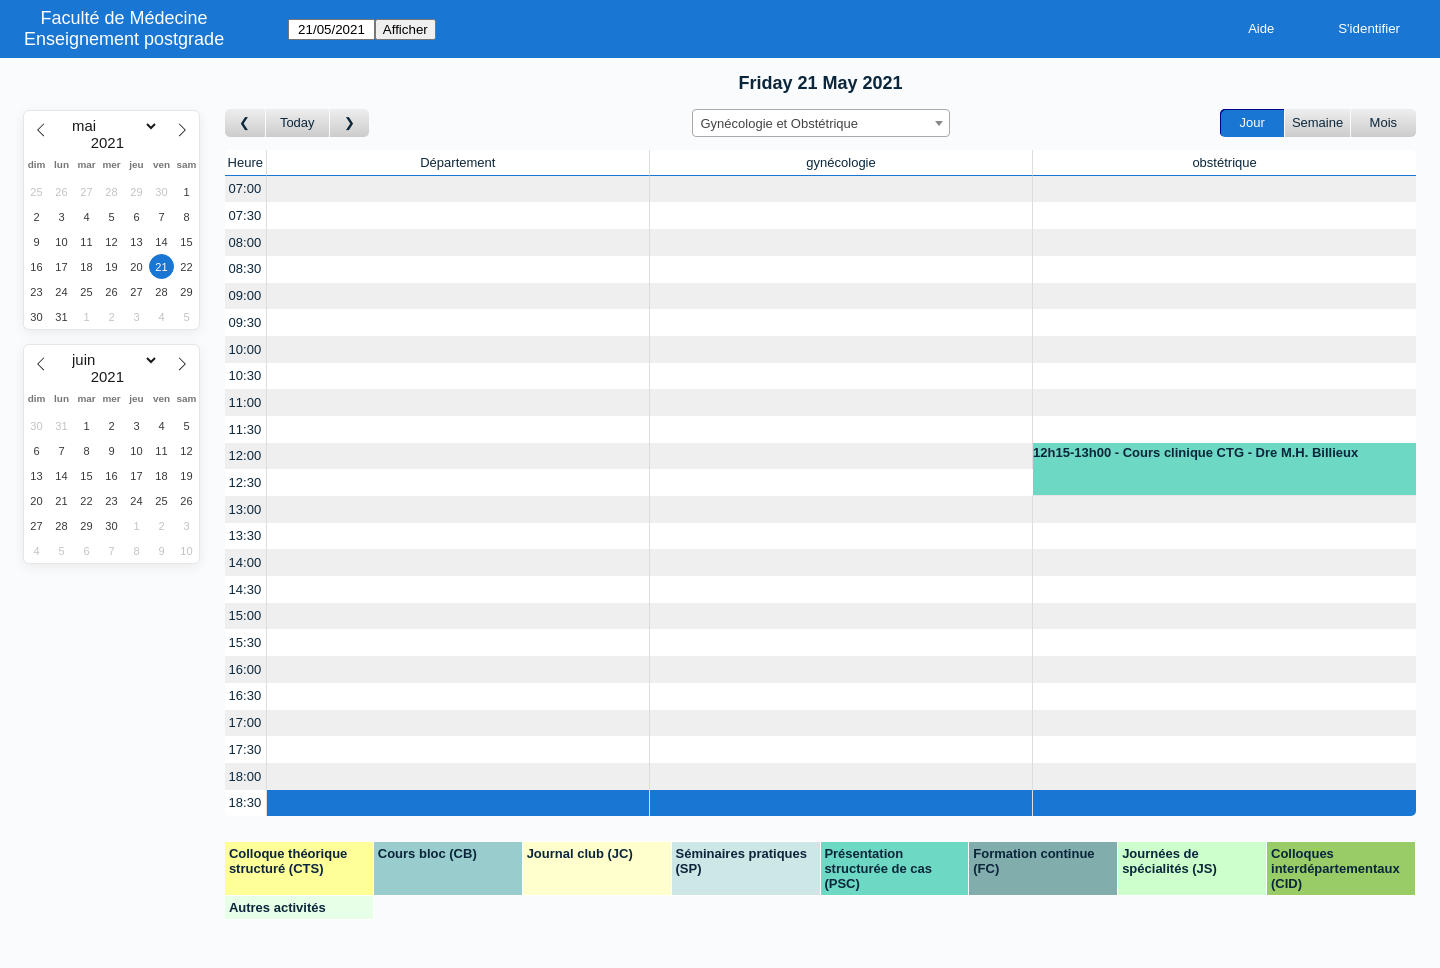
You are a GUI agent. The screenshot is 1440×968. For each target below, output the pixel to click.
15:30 (245, 642)
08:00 (245, 242)
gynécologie (840, 162)
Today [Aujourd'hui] (297, 122)
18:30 (245, 802)
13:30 (245, 535)
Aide (1261, 28)
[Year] (112, 143)
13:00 (245, 509)
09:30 (245, 322)
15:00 (245, 615)
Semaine (1317, 122)
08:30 (245, 268)
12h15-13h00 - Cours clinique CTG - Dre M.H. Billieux (1195, 452)
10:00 (245, 349)
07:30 (245, 215)
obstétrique (1224, 162)
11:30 (245, 429)
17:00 (245, 722)
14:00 (245, 562)
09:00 (245, 295)
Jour (1252, 122)
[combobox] (821, 123)
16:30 (245, 695)
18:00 (245, 776)
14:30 (245, 589)
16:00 (245, 669)
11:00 (245, 402)
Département (457, 162)
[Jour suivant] (350, 123)
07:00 (245, 188)
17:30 (245, 749)
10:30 (245, 375)
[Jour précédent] (245, 123)
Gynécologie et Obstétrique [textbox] (780, 123)
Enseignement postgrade (124, 39)
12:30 (245, 482)
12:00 (245, 455)
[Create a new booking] (458, 189)
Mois (1383, 122)
